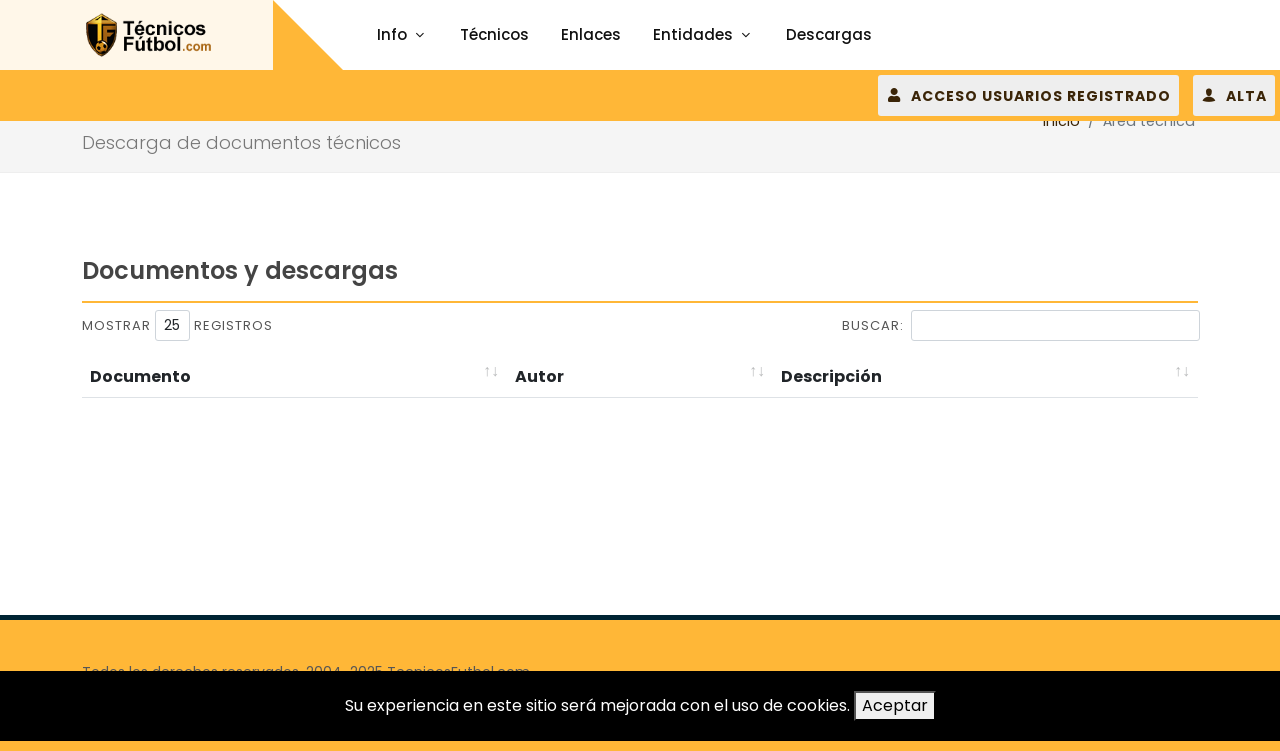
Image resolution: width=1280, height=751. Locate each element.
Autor (539, 376)
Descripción (831, 376)
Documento (140, 376)
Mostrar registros (177, 325)
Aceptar (895, 705)
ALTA (1234, 95)
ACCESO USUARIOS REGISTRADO (1028, 95)
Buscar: (1021, 325)
